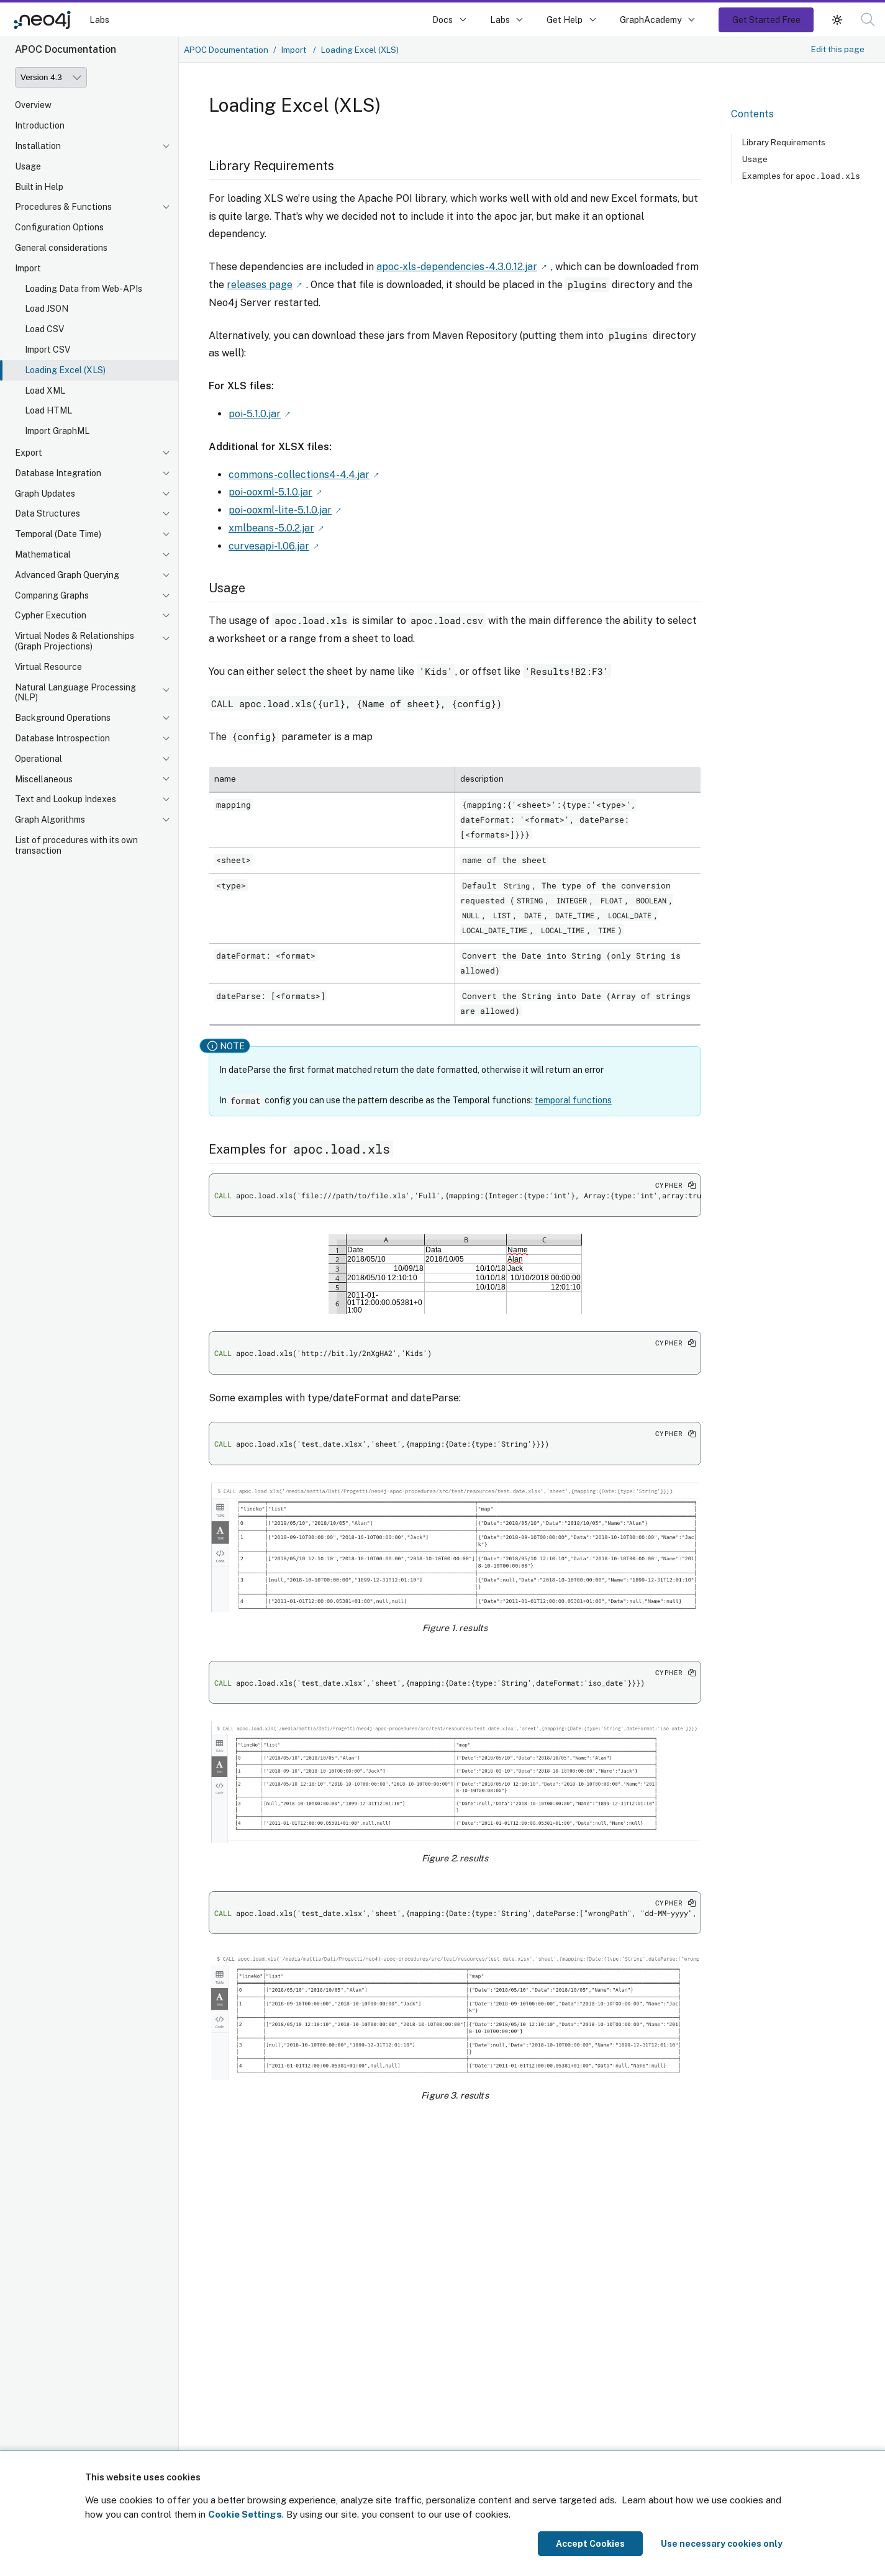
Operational (38, 759)
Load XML (45, 390)
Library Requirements (783, 142)
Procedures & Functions (63, 207)
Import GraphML (57, 431)
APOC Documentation (226, 50)
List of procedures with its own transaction (76, 845)
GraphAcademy (651, 19)
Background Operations (63, 718)
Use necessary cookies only (722, 2544)
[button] (837, 19)
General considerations (61, 248)
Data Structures (47, 513)
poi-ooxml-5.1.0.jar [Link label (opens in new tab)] (270, 492)
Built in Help (39, 187)
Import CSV (47, 350)
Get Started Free (766, 19)
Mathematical (43, 554)
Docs (442, 19)
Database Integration (58, 473)
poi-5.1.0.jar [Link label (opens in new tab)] (255, 414)
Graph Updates (45, 494)
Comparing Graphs (52, 595)
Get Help (565, 19)
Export (28, 453)
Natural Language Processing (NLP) (75, 692)
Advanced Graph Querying (67, 575)
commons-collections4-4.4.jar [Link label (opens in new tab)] (299, 475)
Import (28, 268)
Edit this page (838, 49)
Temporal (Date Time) (58, 534)
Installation (38, 146)
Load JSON (46, 309)
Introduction (40, 125)
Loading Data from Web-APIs (83, 289)
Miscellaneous (44, 779)
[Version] (51, 77)
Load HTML (48, 410)
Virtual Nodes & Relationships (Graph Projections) (74, 641)
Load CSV (44, 329)
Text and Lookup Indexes (65, 799)
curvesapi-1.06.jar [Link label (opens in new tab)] (269, 546)
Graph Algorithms (50, 820)
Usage (28, 166)
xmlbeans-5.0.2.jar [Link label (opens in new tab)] (271, 528)
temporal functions (573, 1100)
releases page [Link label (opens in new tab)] (260, 285)
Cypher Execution (50, 615)
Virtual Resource (48, 667)
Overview (33, 105)
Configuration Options (59, 227)
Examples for (801, 175)
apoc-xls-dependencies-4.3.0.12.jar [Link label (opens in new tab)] (456, 267)
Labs (99, 19)
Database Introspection (62, 738)
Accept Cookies (590, 2544)
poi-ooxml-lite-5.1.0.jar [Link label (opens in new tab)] (280, 510)
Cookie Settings (245, 2514)
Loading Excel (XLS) (65, 370)
